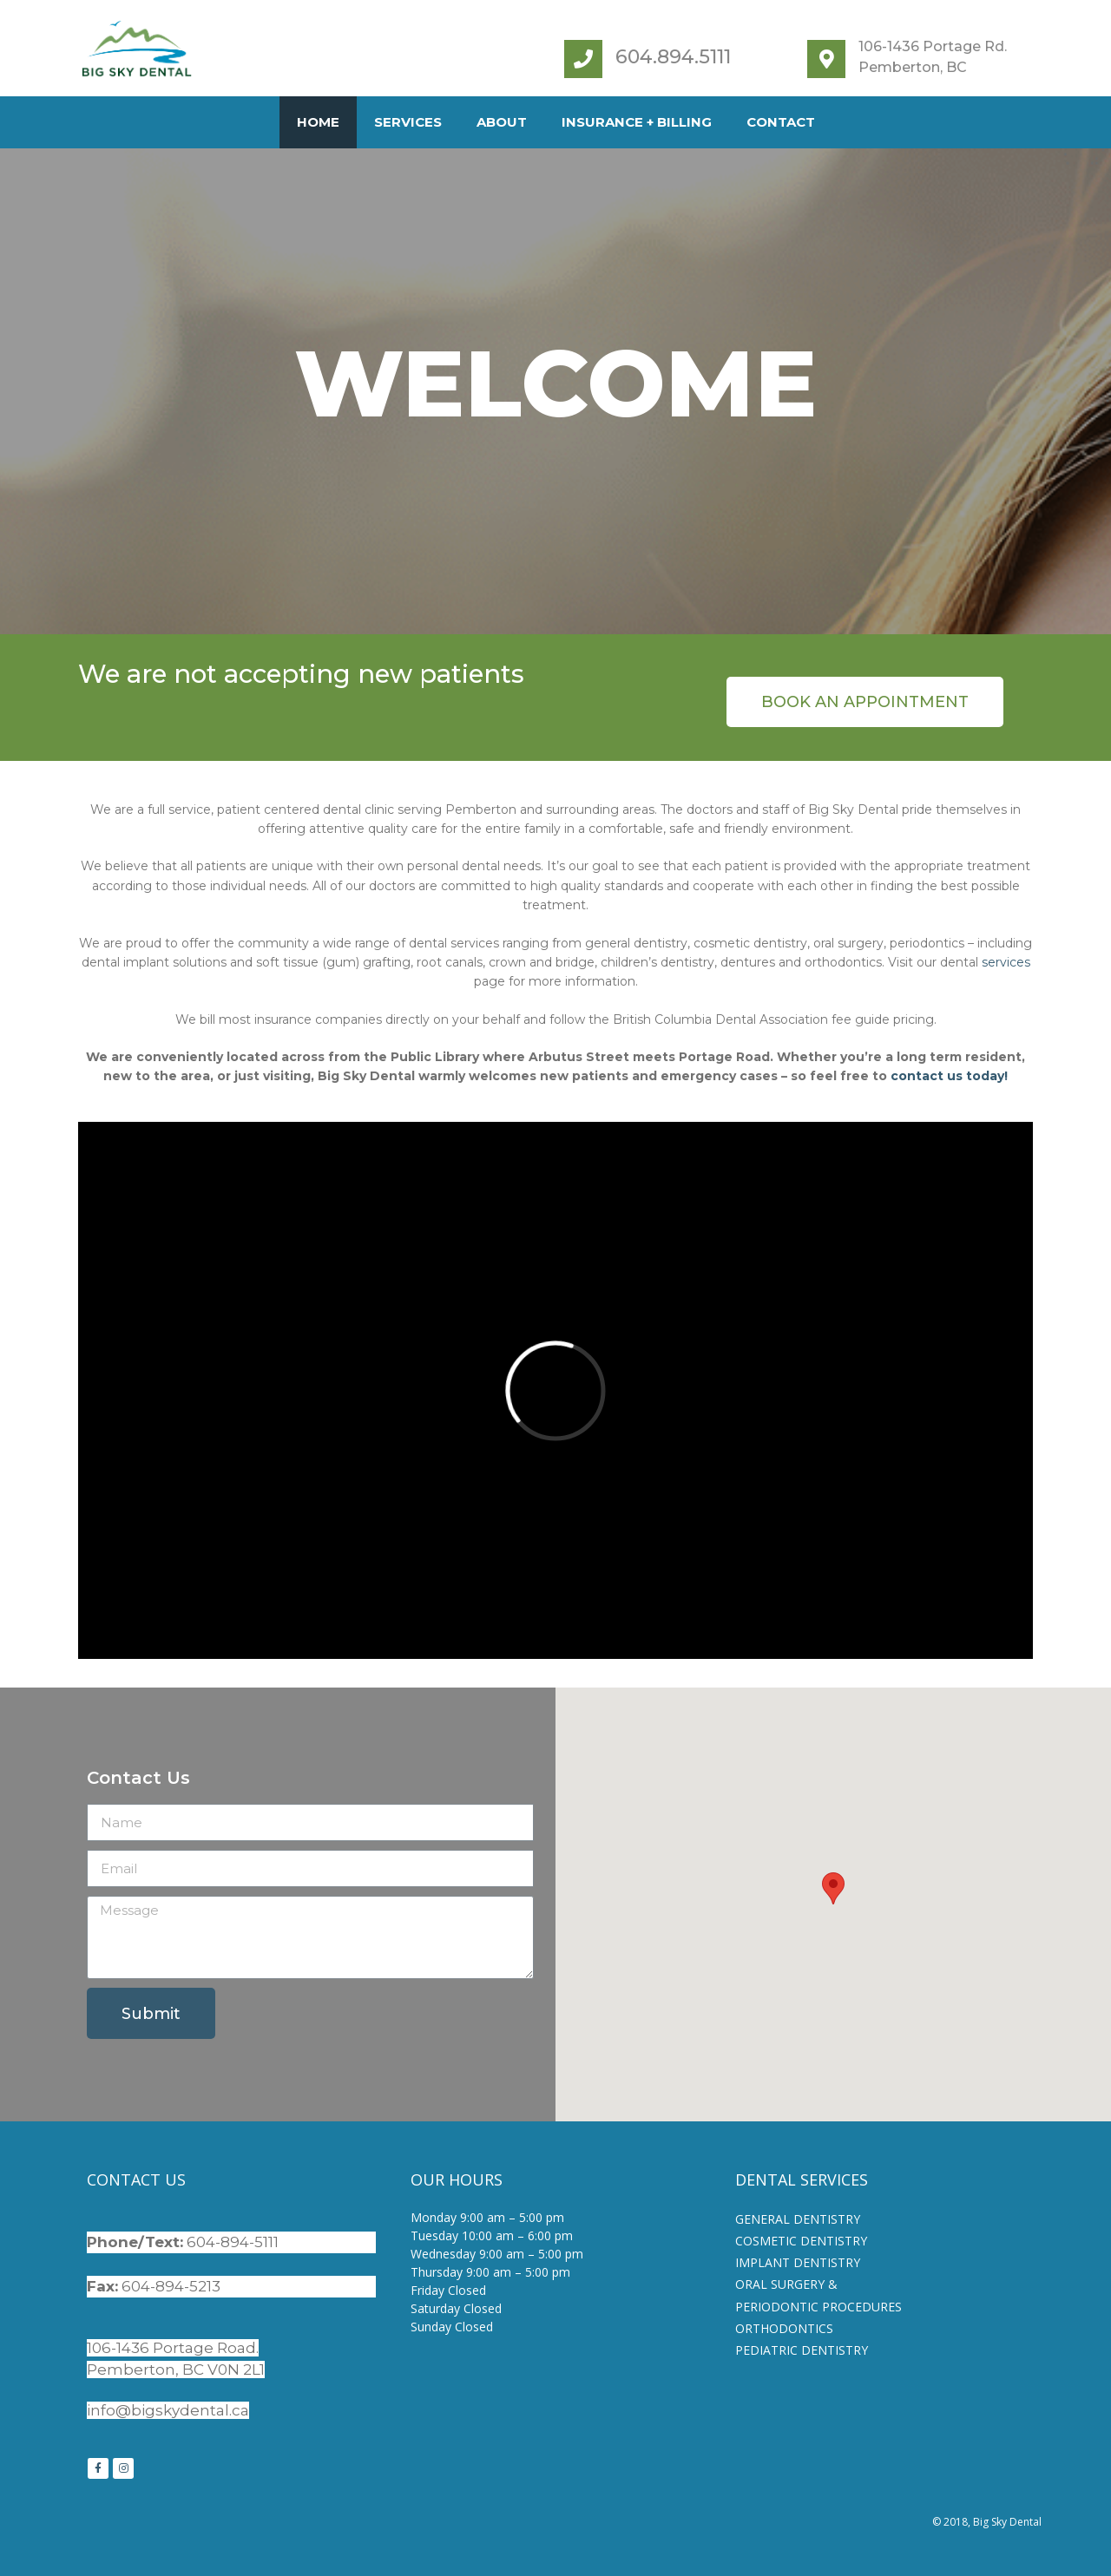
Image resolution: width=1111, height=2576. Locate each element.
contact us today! (949, 1076)
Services (408, 122)
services (1006, 962)
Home (318, 122)
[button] (864, 702)
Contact (780, 122)
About (502, 122)
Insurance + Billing (637, 122)
